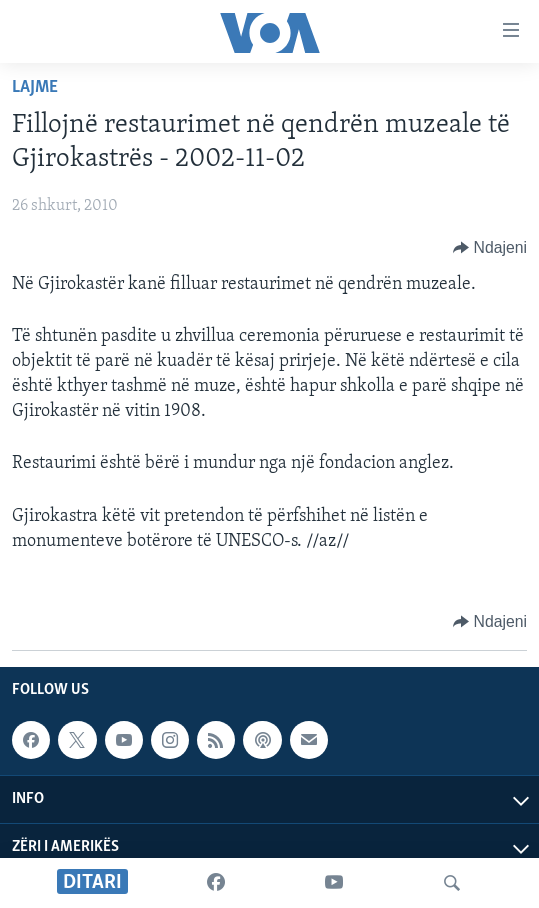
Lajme (35, 87)
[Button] (490, 248)
